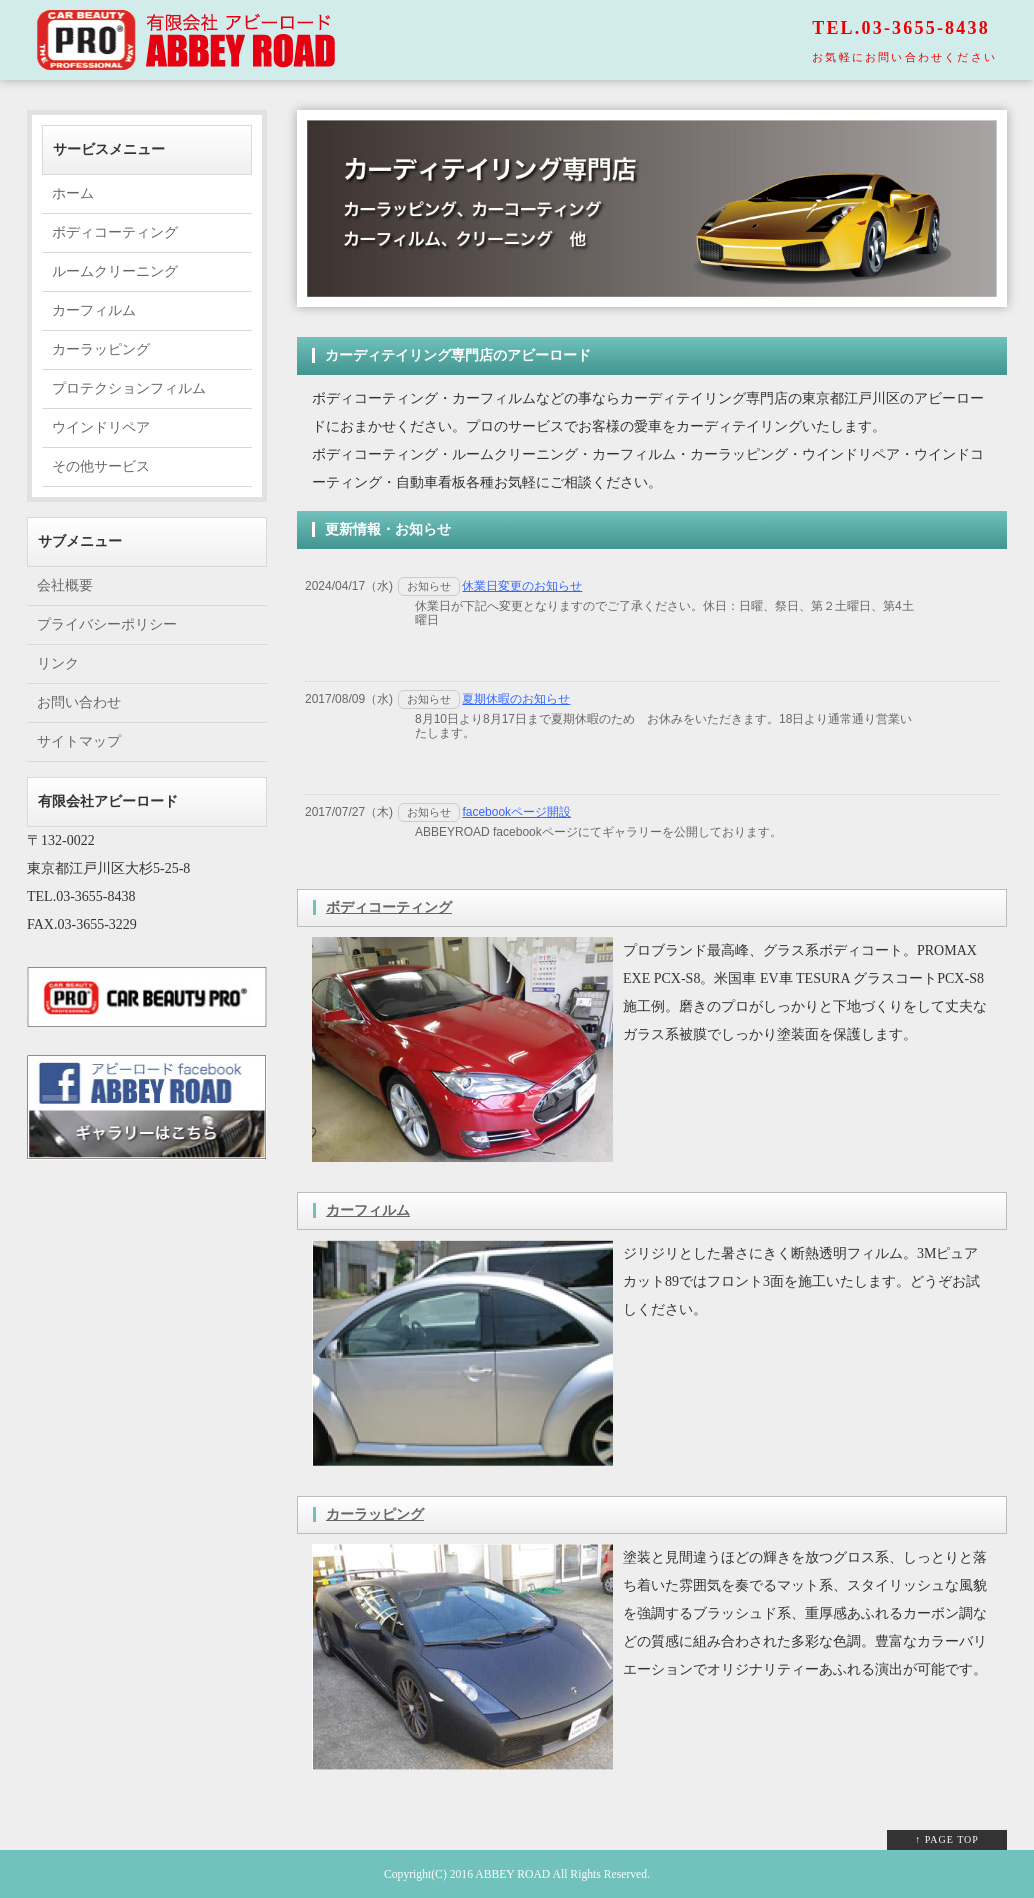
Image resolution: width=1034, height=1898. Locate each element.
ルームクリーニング (115, 271)
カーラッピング (375, 1514)
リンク (58, 663)
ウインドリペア (101, 427)
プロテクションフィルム (129, 388)
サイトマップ (79, 741)
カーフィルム (368, 1210)
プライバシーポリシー (107, 624)
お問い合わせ (79, 702)
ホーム (73, 193)
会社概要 (65, 585)
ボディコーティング (389, 907)
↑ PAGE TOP (947, 1839)
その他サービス (101, 466)
